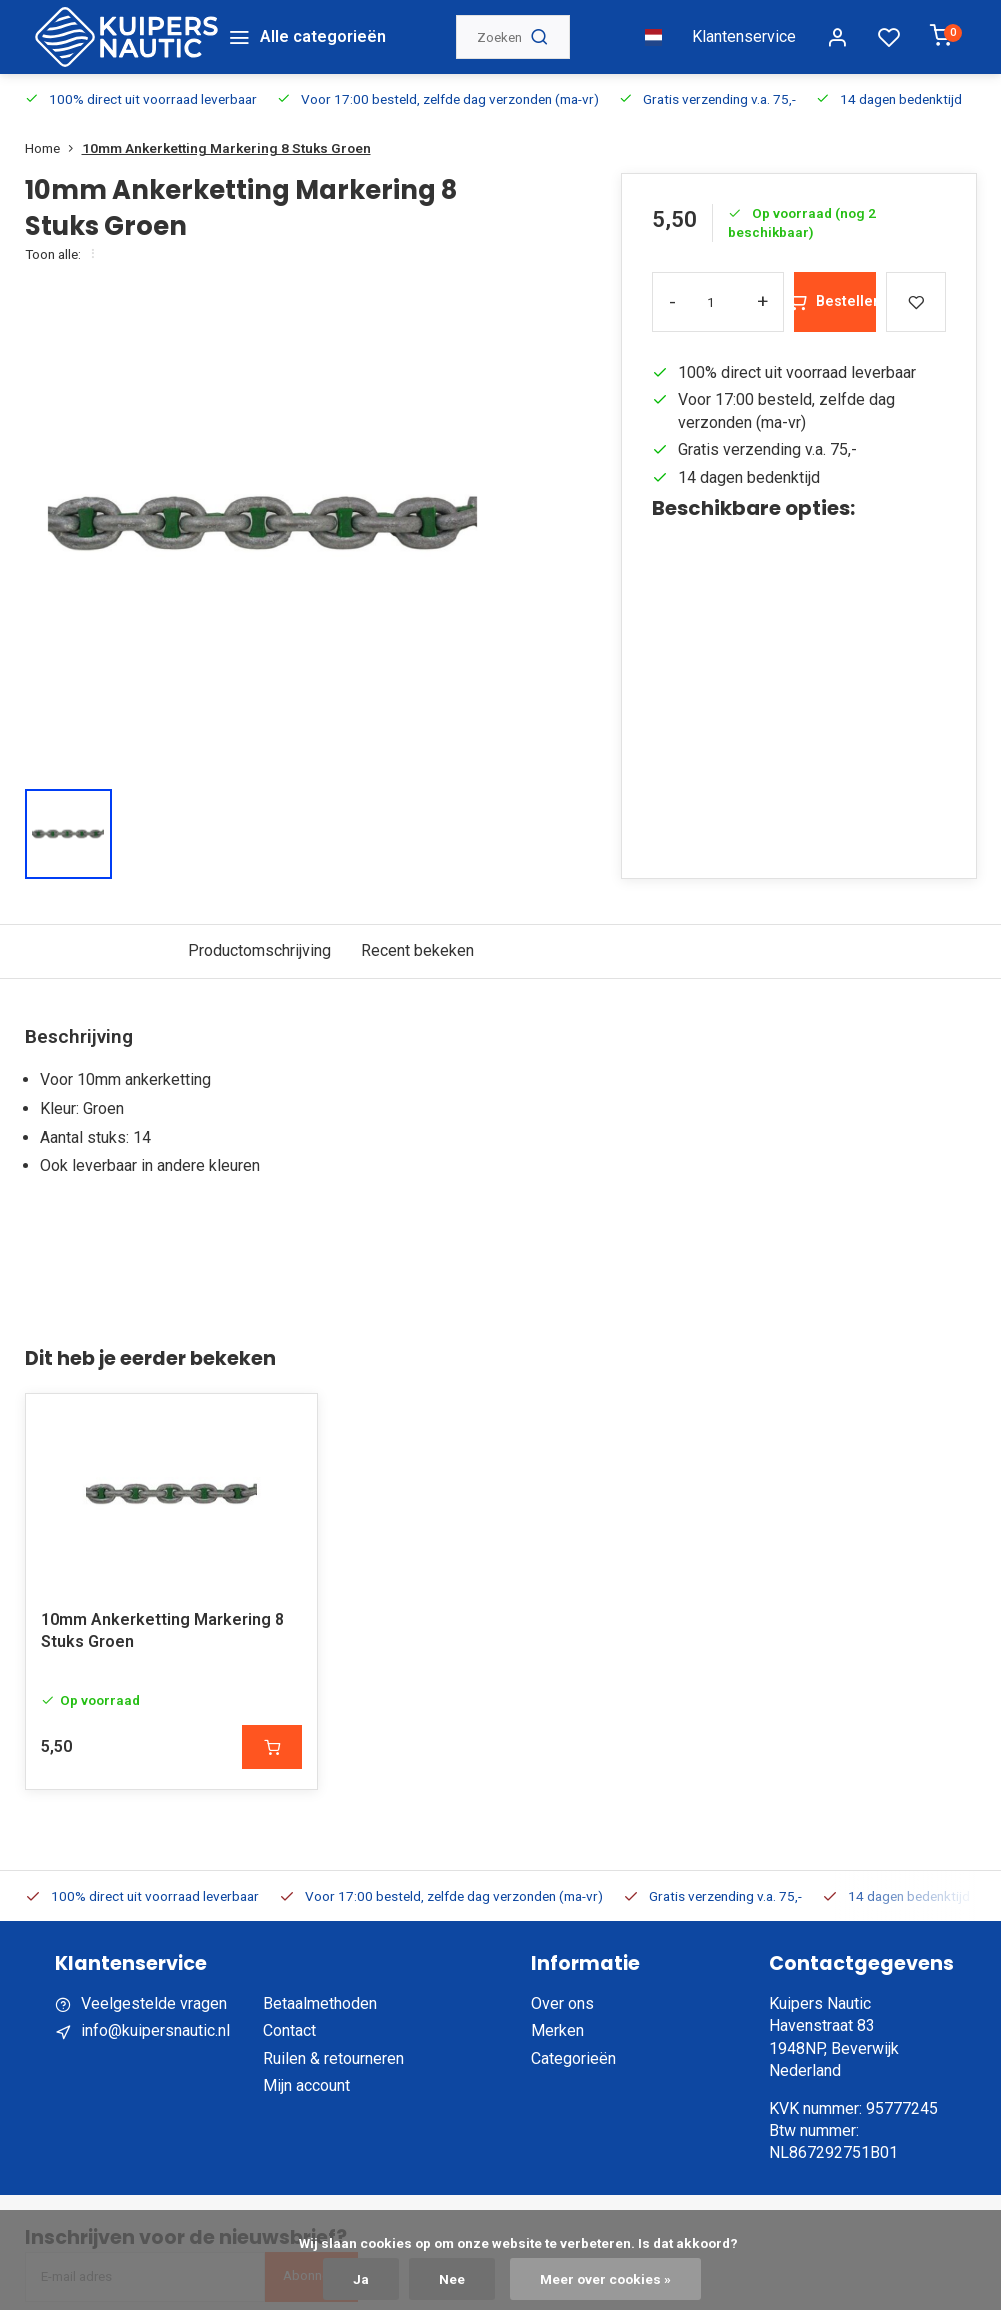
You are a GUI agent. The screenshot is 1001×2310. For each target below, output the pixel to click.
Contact (289, 2030)
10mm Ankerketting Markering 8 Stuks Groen (226, 148)
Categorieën (573, 2058)
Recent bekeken (417, 950)
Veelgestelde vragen (154, 2003)
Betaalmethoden (320, 2003)
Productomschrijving (259, 950)
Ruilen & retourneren (333, 2058)
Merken (557, 2030)
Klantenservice (744, 36)
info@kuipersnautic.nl (155, 2030)
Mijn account (306, 2085)
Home (53, 148)
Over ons (562, 2003)
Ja (361, 2279)
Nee (452, 2279)
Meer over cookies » (605, 2279)
